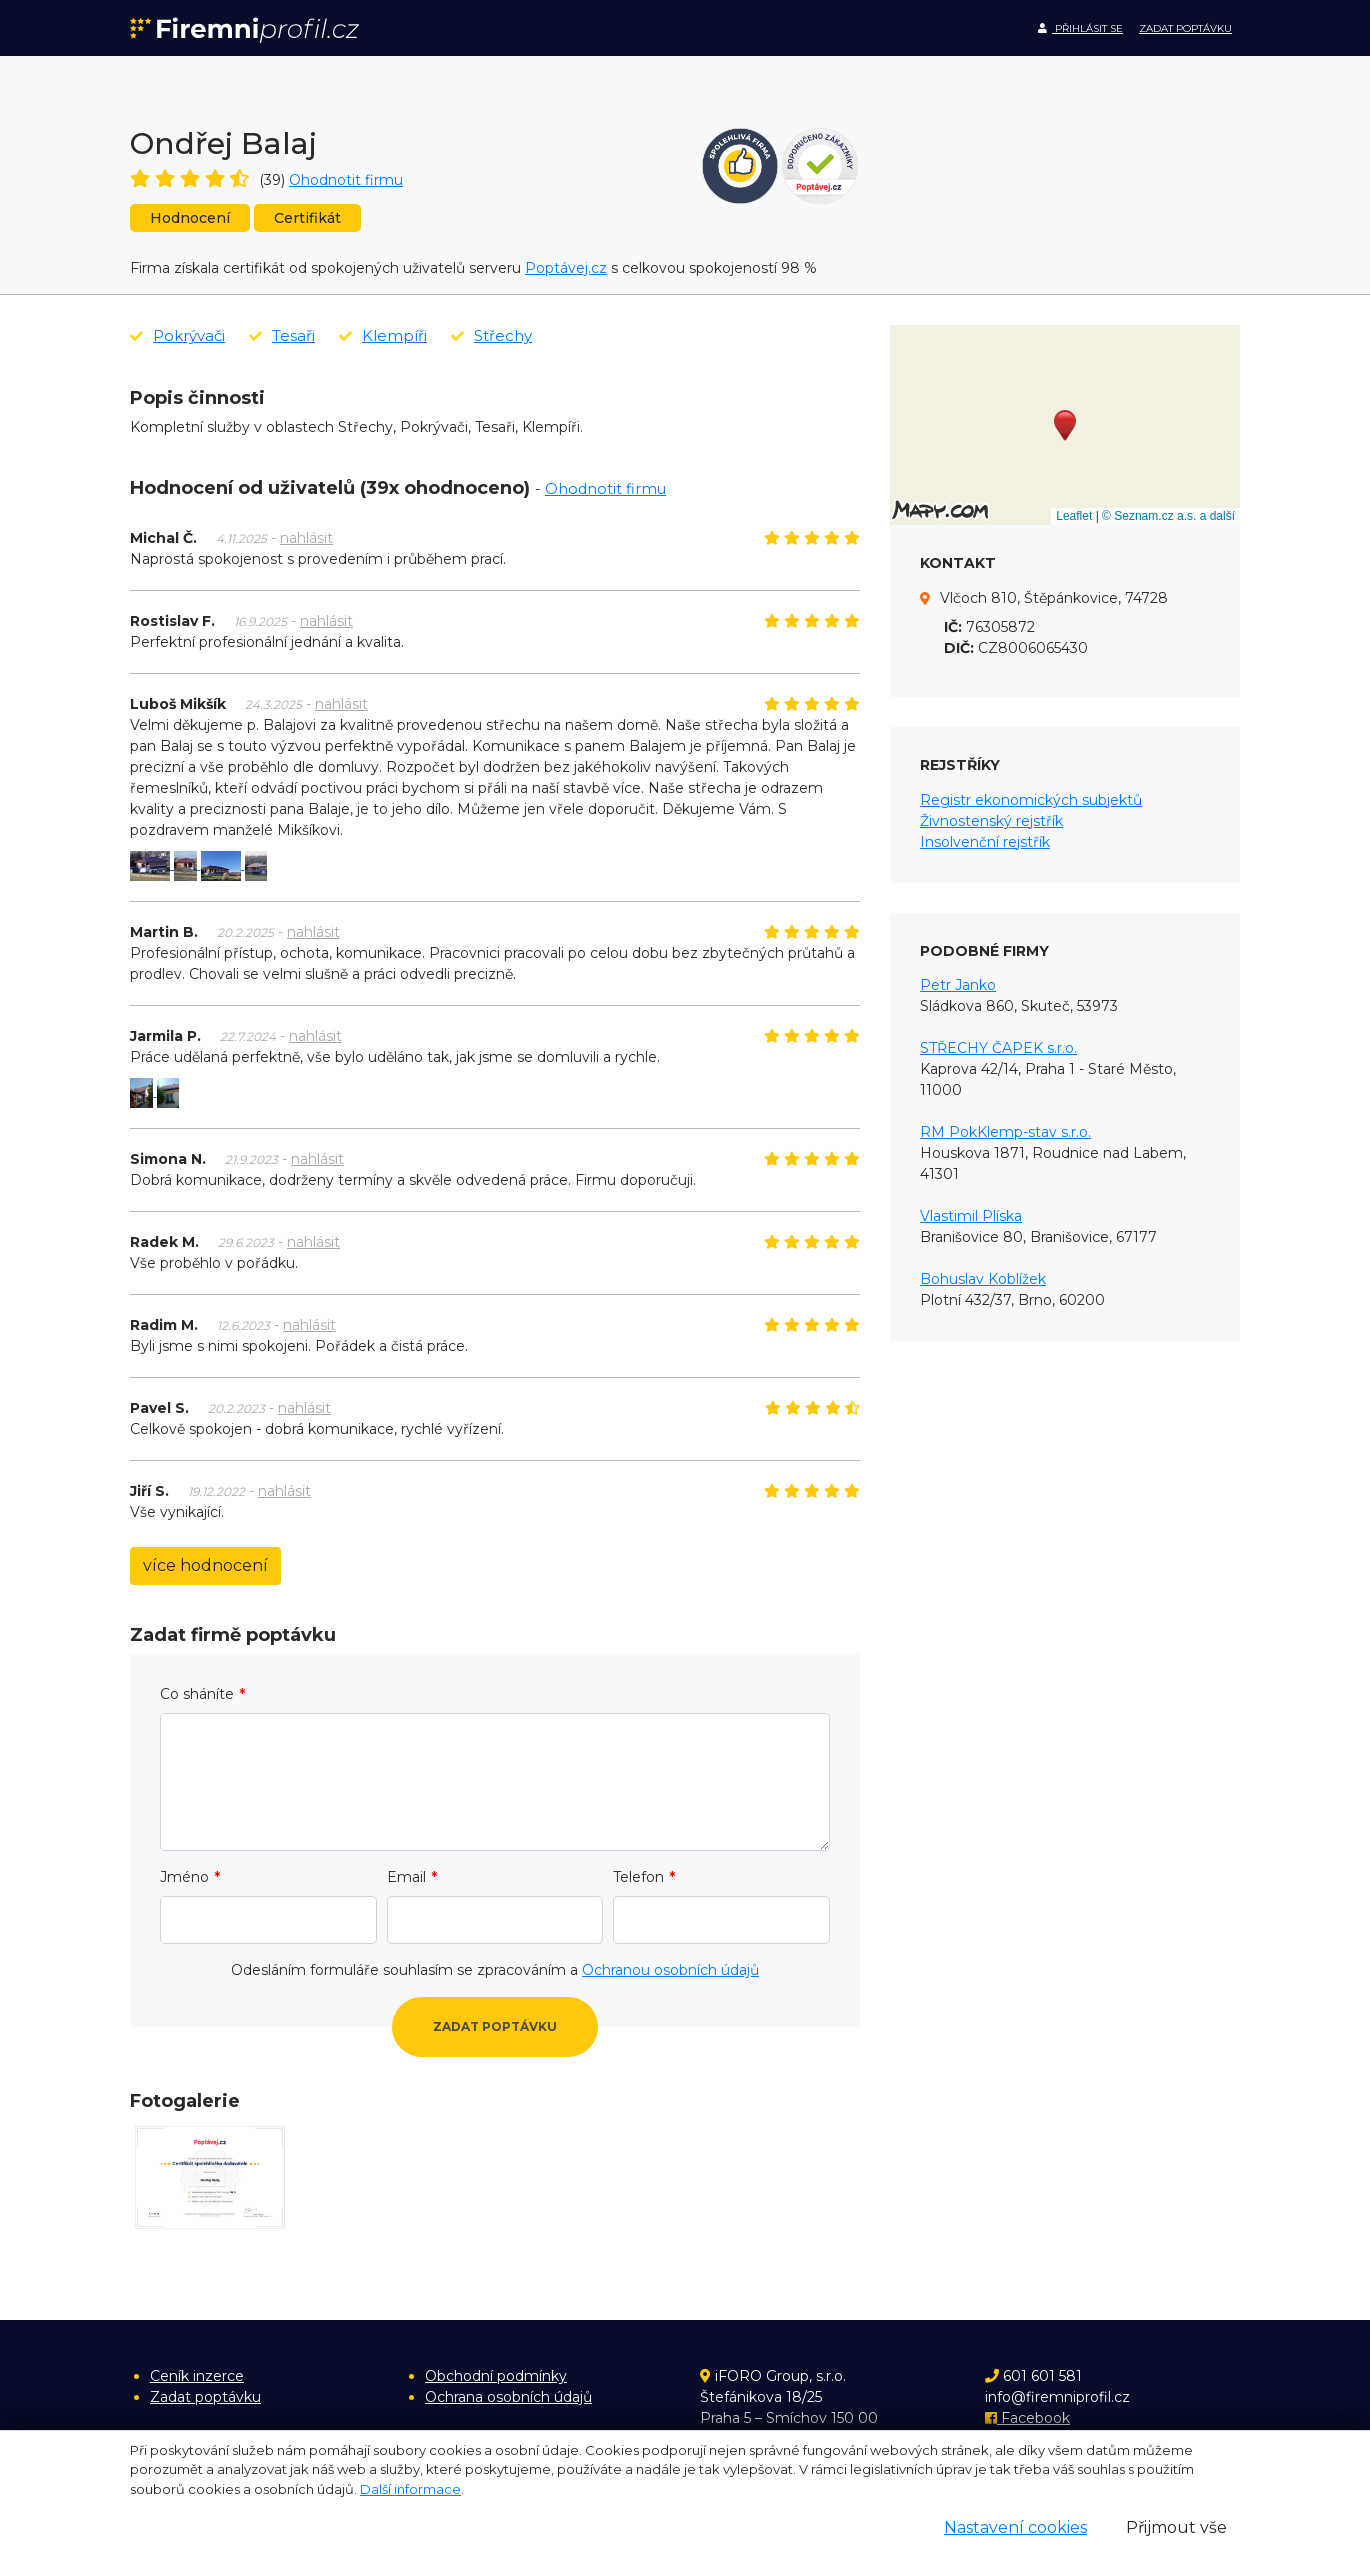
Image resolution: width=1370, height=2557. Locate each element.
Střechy (491, 335)
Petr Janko (958, 985)
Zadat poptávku (1185, 28)
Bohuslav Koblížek (983, 1279)
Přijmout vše (1176, 2527)
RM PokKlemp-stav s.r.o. (1005, 1132)
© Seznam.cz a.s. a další (1168, 516)
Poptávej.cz (566, 268)
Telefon (638, 1877)
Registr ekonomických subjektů (1031, 800)
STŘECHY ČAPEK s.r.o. (998, 1048)
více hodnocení (205, 1565)
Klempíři (383, 335)
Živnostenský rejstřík (991, 821)
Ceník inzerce (197, 2376)
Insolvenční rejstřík (985, 842)
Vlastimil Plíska (971, 1216)
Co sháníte (197, 1694)
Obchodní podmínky (496, 2376)
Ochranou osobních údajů (670, 1970)
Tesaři (282, 335)
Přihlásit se (1080, 28)
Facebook (1027, 2418)
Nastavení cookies (1015, 2527)
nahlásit (306, 538)
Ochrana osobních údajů (508, 2397)
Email (406, 1877)
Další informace (410, 2489)
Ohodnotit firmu (346, 180)
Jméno (184, 1877)
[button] (1065, 425)
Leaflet (1074, 516)
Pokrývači (177, 335)
